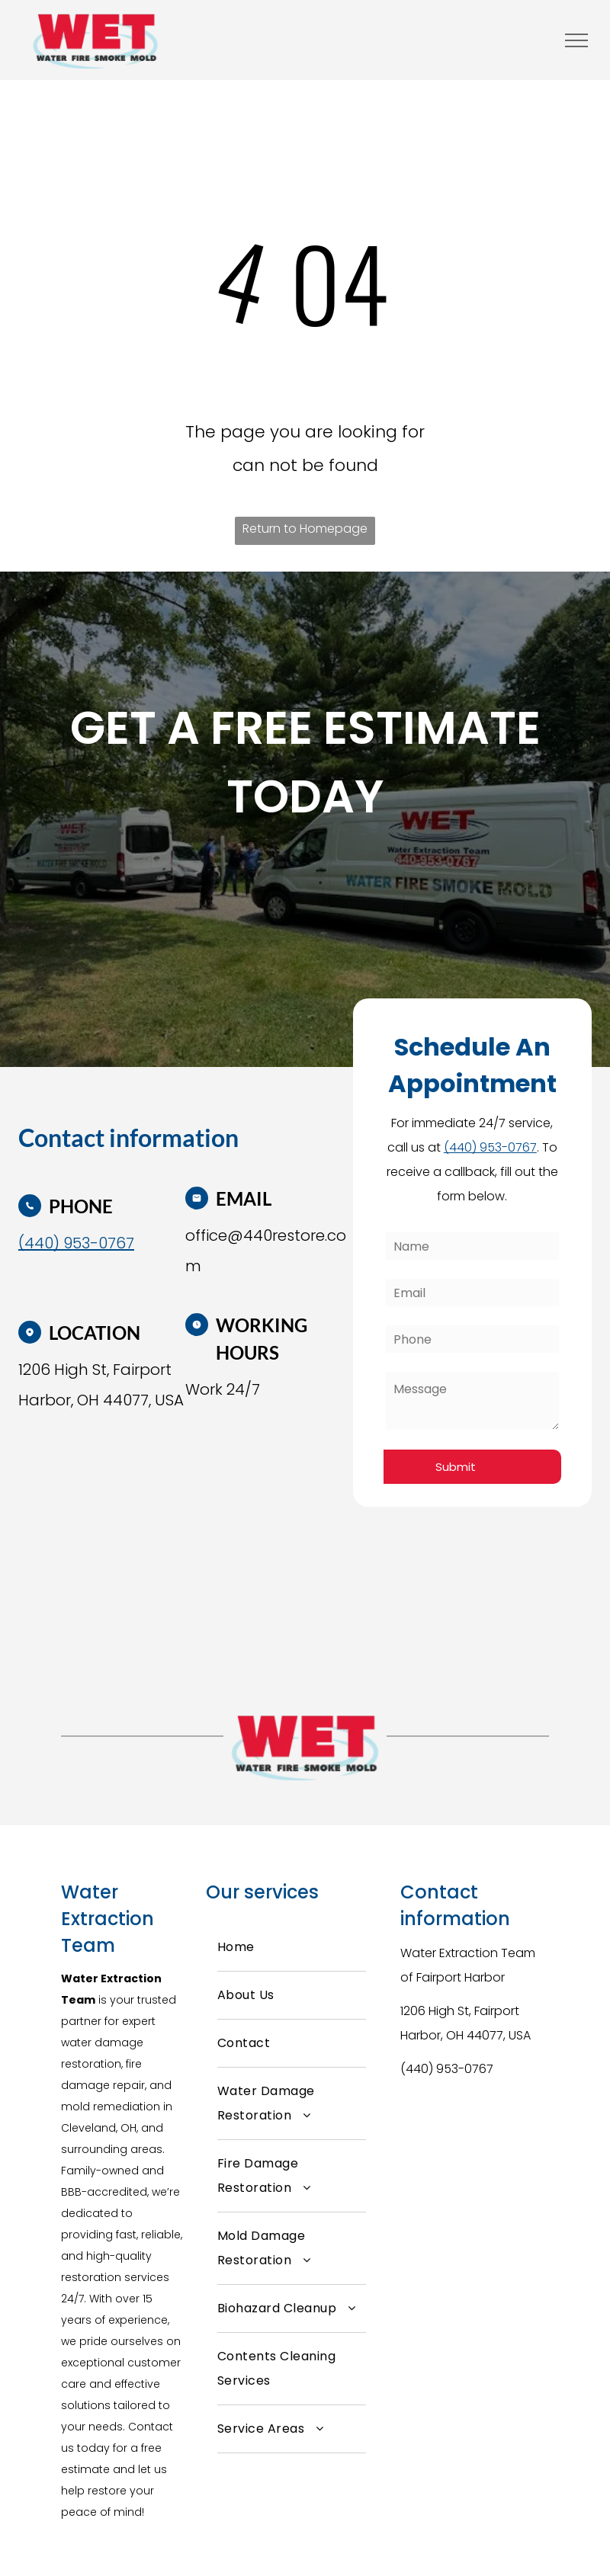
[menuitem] (291, 1948)
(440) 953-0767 (446, 2069)
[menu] (576, 40)
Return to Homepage (305, 528)
